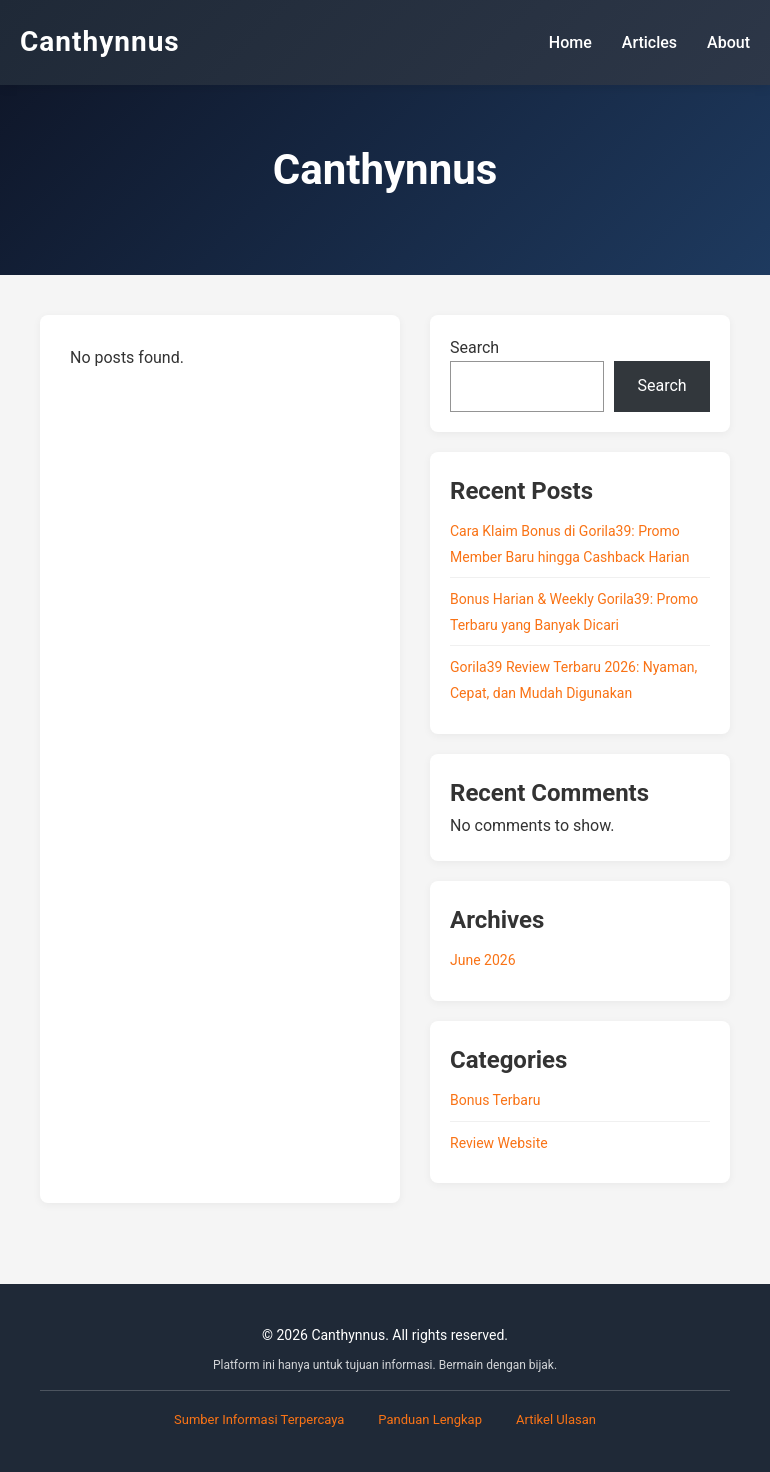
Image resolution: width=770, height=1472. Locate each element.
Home (570, 42)
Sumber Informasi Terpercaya (259, 1419)
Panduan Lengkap (430, 1419)
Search (474, 347)
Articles (649, 42)
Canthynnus (100, 41)
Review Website (499, 1143)
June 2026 (483, 960)
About (728, 42)
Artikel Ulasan (556, 1419)
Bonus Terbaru (495, 1100)
